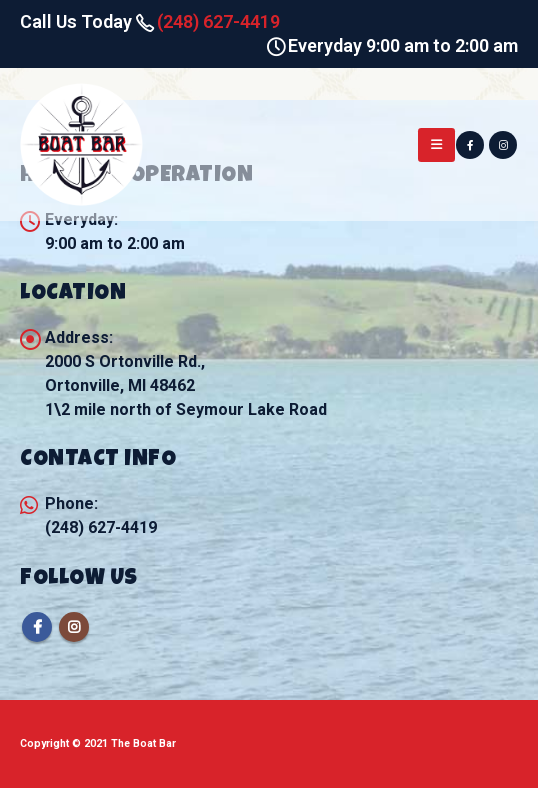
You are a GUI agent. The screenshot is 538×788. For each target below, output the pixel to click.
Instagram (74, 627)
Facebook (37, 627)
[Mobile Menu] (436, 145)
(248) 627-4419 (218, 21)
